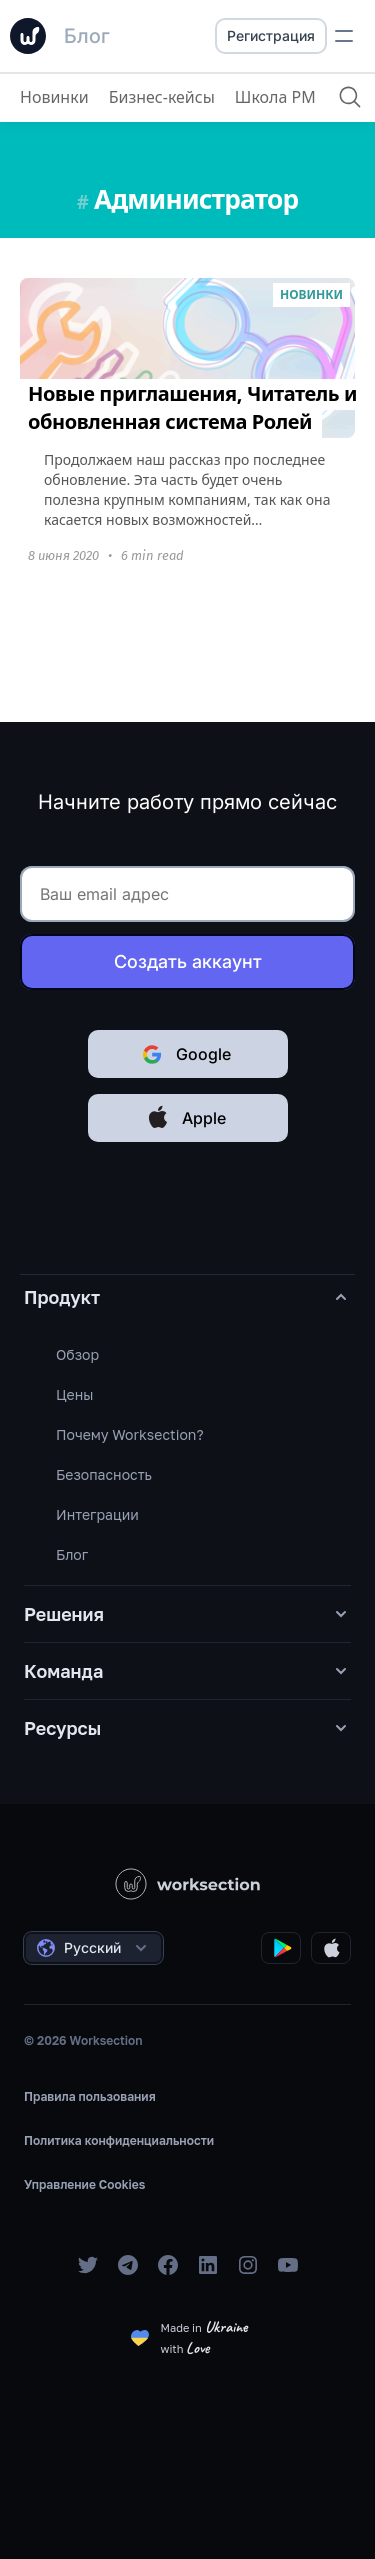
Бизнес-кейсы (162, 97)
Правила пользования (90, 2096)
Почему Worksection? (130, 1434)
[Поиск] (350, 97)
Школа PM (275, 97)
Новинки (54, 97)
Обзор (77, 1354)
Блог (72, 1554)
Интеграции (97, 1514)
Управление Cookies (84, 2184)
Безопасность (104, 1474)
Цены (74, 1394)
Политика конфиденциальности (119, 2140)
